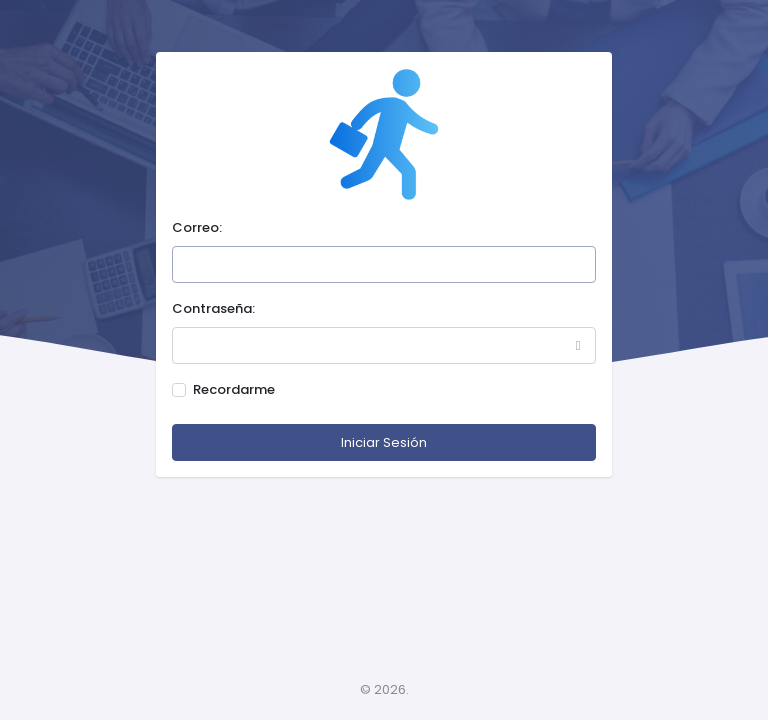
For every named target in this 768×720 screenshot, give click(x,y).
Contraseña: (213, 308)
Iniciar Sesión (384, 442)
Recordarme (234, 389)
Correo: (197, 227)
